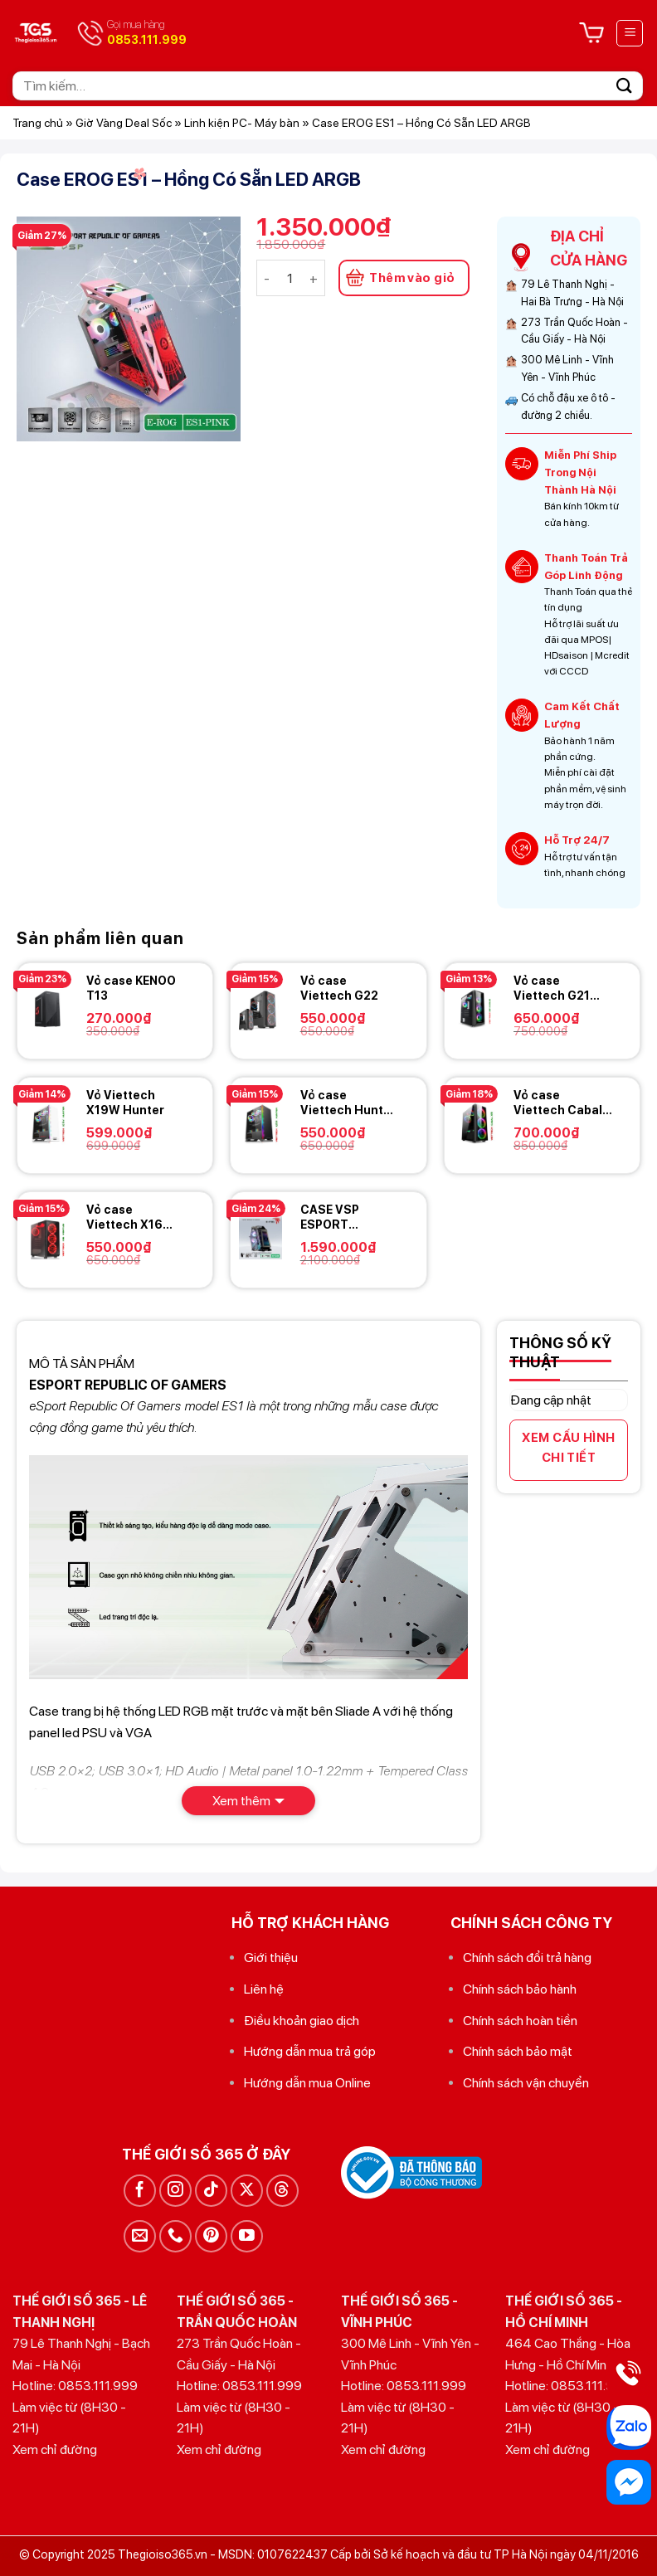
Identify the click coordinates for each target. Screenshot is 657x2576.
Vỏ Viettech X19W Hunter (125, 1102)
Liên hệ (264, 1989)
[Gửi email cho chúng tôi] (140, 2236)
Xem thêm (241, 1801)
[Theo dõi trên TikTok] (211, 2190)
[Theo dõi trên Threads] (282, 2190)
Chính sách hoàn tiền (520, 2020)
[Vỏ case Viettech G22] (260, 1008)
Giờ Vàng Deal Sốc (123, 122)
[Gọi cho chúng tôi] (175, 2236)
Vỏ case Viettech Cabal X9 (557, 1103)
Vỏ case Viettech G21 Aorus (551, 988)
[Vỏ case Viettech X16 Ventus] (47, 1237)
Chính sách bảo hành (520, 1989)
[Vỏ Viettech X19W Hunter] (47, 1123)
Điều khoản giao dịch (301, 2020)
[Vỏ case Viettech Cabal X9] (474, 1123)
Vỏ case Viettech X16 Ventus (124, 1217)
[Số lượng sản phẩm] (289, 278)
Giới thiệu (271, 1957)
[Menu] (629, 33)
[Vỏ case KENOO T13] (47, 1008)
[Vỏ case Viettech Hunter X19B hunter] (260, 1123)
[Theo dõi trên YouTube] (247, 2236)
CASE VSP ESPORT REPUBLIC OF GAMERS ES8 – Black (343, 1217)
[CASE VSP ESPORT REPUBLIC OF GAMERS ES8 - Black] (260, 1237)
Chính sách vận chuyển (526, 2083)
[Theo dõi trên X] (247, 2190)
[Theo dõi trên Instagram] (175, 2190)
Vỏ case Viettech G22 (339, 988)
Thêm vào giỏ (412, 277)
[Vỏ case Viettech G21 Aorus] (474, 1008)
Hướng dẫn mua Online (307, 2083)
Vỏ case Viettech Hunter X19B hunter (348, 1103)
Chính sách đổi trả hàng (527, 1957)
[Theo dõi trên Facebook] (140, 2190)
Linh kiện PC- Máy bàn (241, 122)
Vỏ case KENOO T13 (131, 988)
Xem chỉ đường (54, 2449)
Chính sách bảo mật (517, 2051)
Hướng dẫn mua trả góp (310, 2051)
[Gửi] (624, 86)
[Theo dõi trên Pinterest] (211, 2236)
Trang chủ (37, 122)
